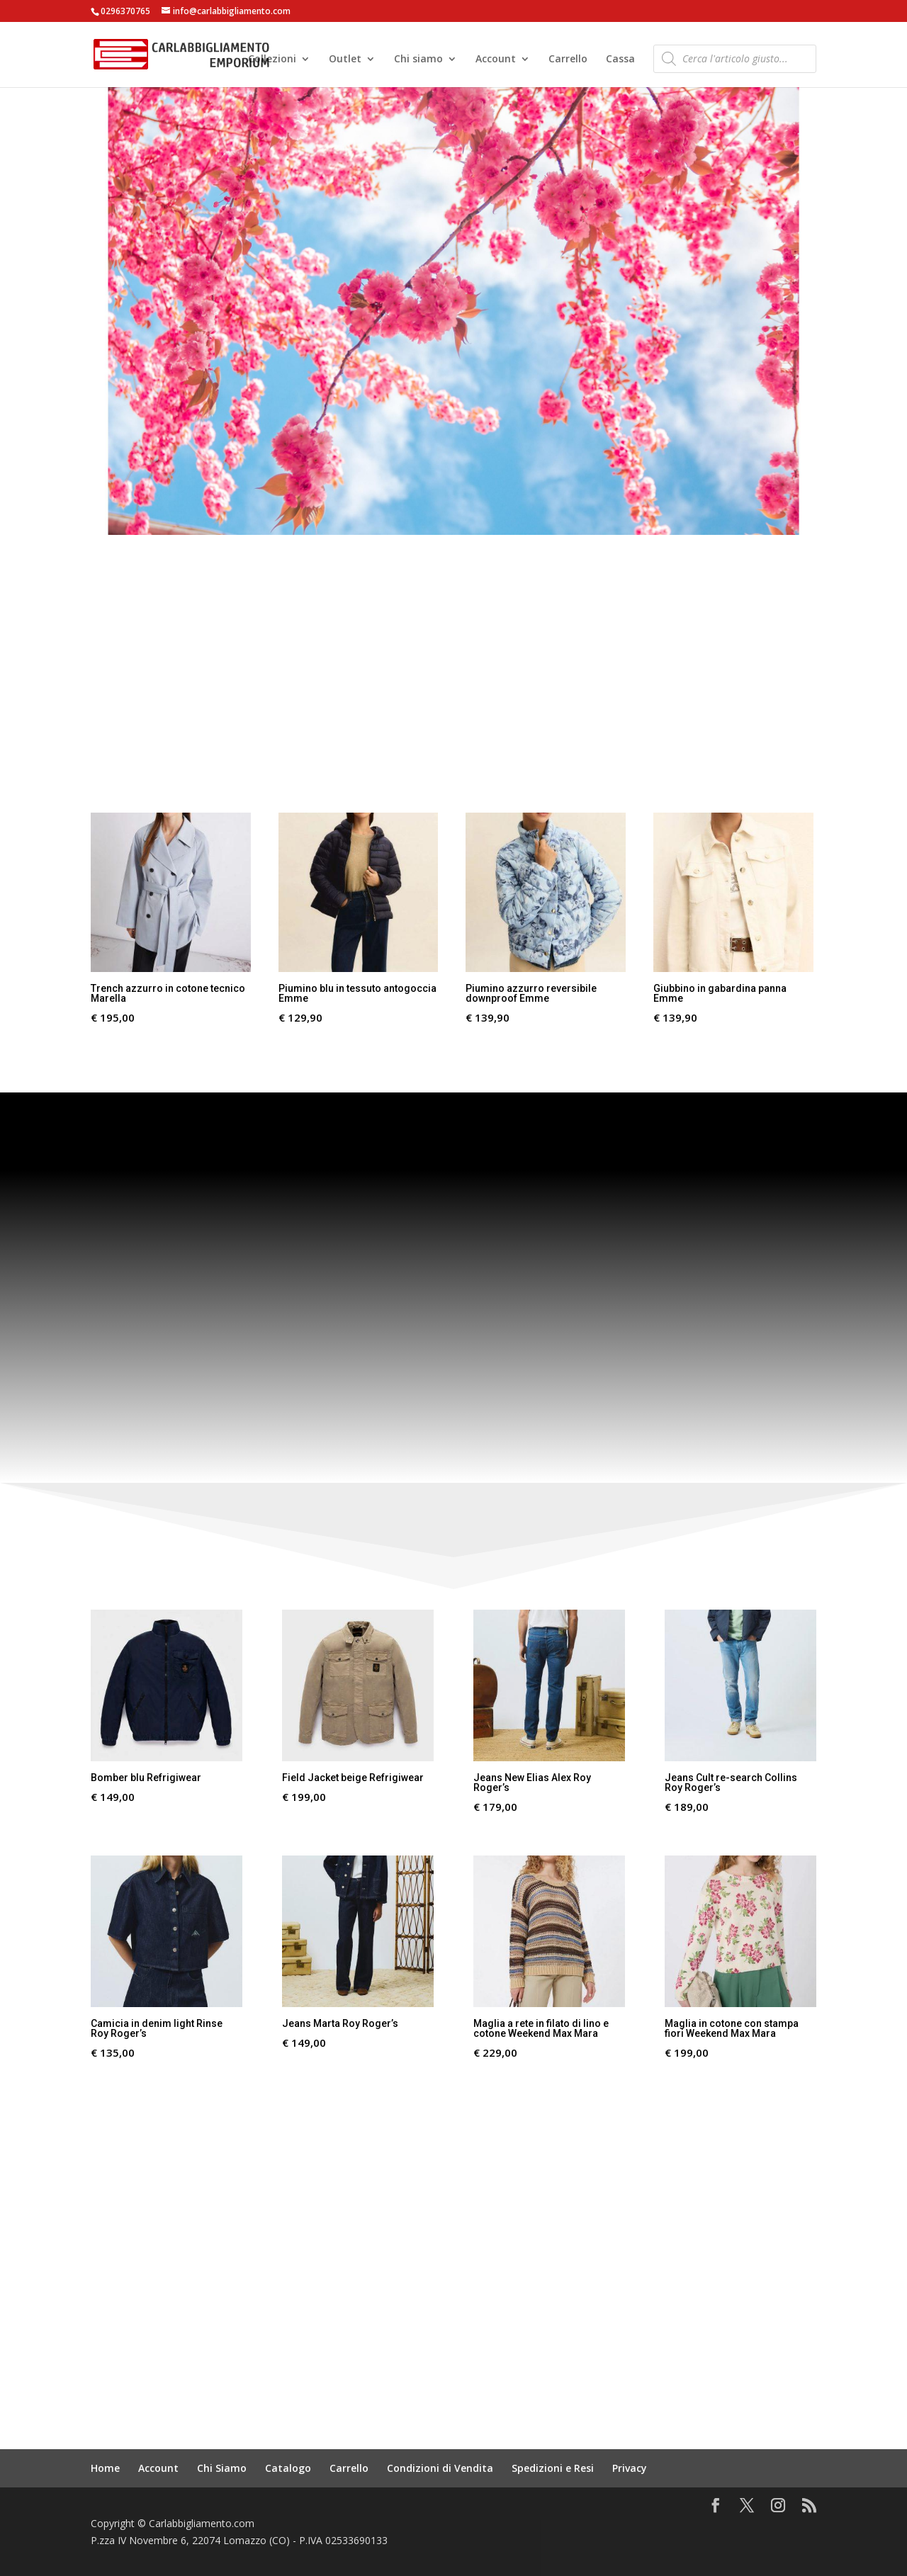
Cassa (620, 60)
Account (495, 60)
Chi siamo (418, 60)
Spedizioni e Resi (553, 2468)
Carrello (567, 60)
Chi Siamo (222, 2468)
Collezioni (272, 60)
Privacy (629, 2468)
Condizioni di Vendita (440, 2468)
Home (105, 2468)
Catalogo (288, 2468)
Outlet (345, 60)
